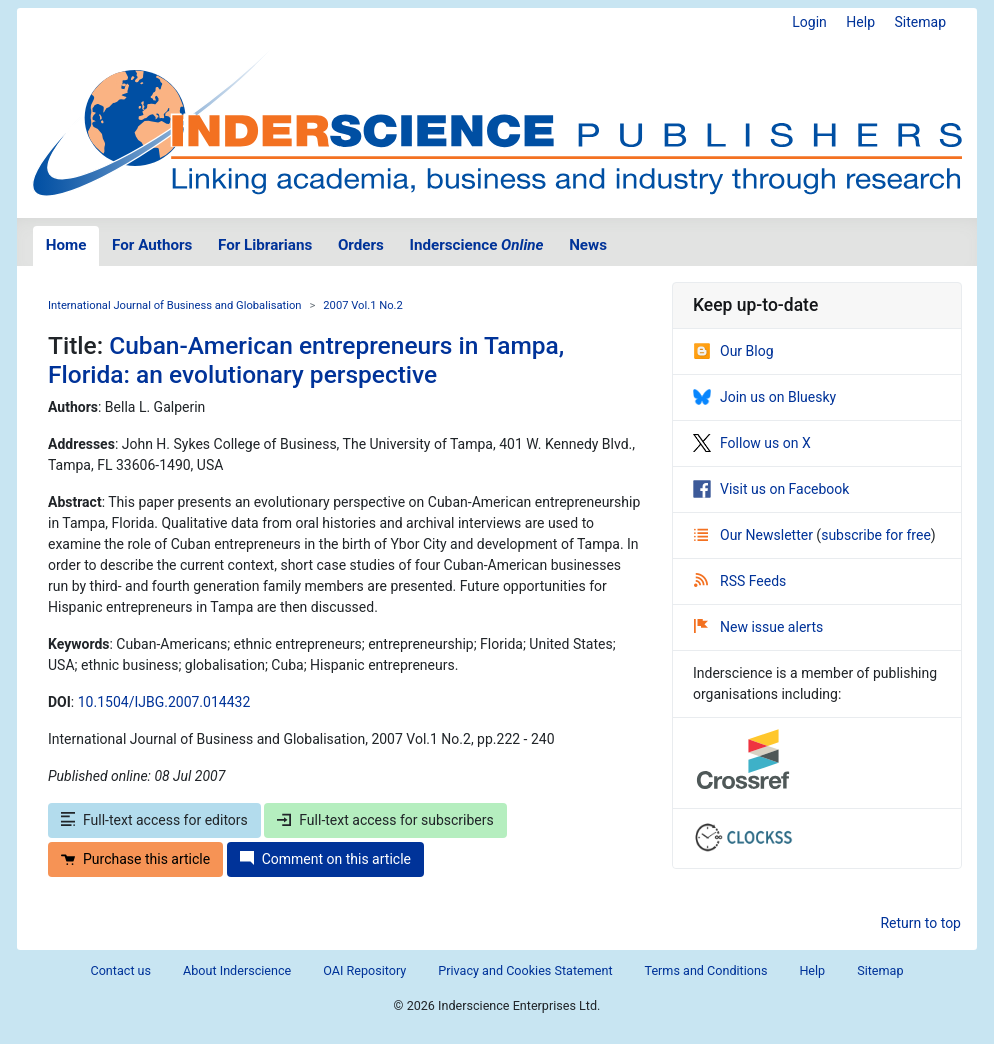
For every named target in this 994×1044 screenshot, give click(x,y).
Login (809, 22)
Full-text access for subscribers (385, 820)
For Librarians (265, 245)
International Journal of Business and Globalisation (174, 305)
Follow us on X (752, 443)
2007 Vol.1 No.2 (363, 305)
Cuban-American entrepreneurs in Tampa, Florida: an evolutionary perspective (306, 360)
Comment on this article (325, 859)
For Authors (152, 245)
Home (66, 245)
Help (860, 22)
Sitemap (920, 22)
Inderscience (477, 245)
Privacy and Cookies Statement (525, 970)
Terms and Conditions (706, 970)
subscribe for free (876, 535)
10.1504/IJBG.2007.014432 (164, 702)
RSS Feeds (740, 581)
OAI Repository (364, 970)
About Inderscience (237, 970)
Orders (361, 245)
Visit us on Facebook (771, 489)
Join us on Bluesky (764, 397)
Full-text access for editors (154, 820)
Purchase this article (135, 859)
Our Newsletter (755, 535)
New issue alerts (758, 627)
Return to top (920, 923)
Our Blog (733, 351)
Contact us (120, 970)
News (588, 245)
